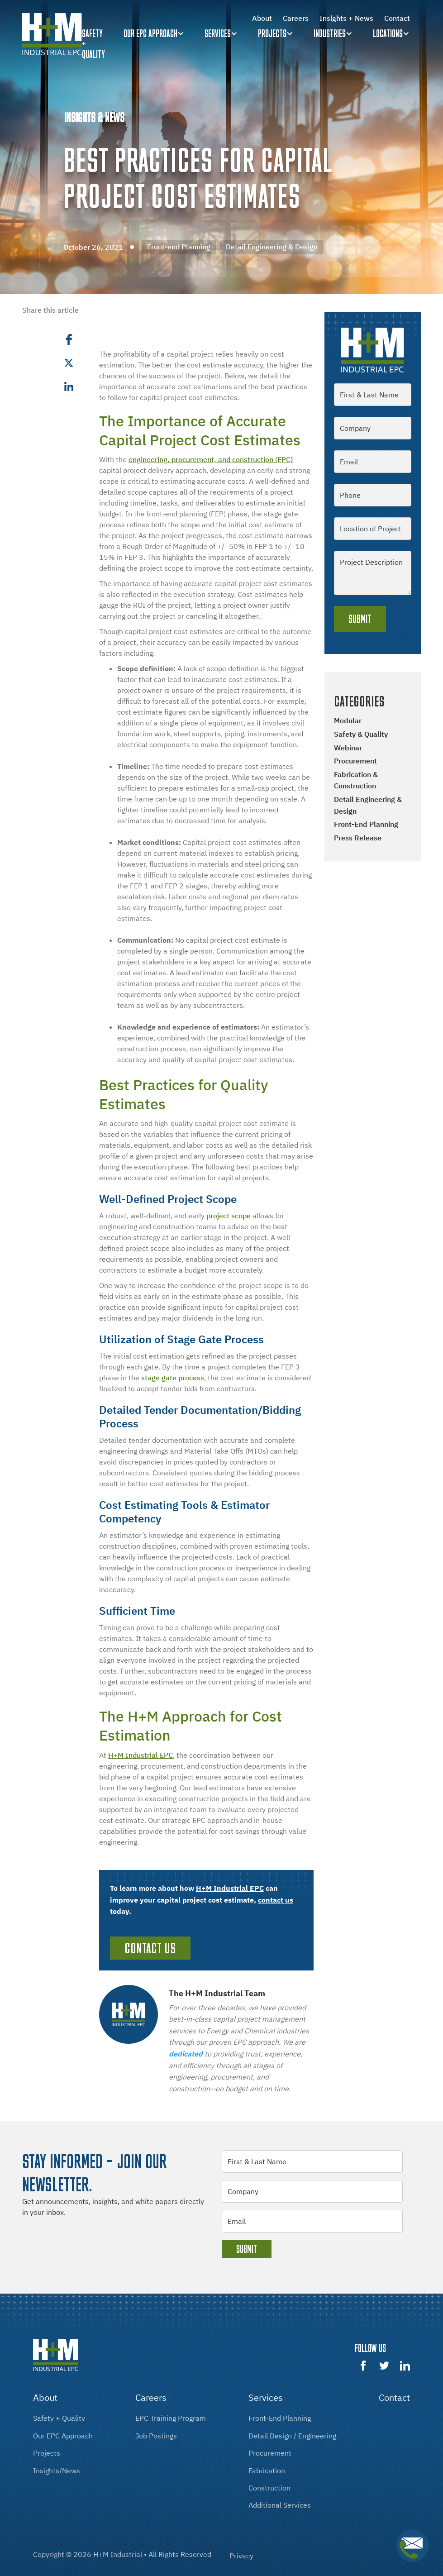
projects (46, 2452)
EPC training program (170, 2418)
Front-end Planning (366, 824)
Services (218, 33)
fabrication (266, 2470)
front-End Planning (279, 2418)
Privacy (241, 2555)
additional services (279, 2504)
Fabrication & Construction (356, 780)
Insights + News (346, 18)
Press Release (357, 837)
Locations (388, 33)
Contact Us (150, 1948)
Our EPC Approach (150, 33)
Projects (272, 33)
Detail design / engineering (292, 2435)
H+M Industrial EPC (140, 1755)
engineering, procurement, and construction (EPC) (211, 459)
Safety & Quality (361, 734)
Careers (296, 18)
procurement (269, 2452)
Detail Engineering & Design (368, 805)
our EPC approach (63, 2435)
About (262, 18)
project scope (228, 1215)
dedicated (186, 2053)
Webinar (348, 747)
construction (269, 2487)
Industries (330, 33)
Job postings (156, 2435)
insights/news (56, 2470)
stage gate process (172, 1377)
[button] (155, 33)
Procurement (355, 760)
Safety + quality (93, 43)
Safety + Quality (59, 2418)
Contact (397, 18)
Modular (348, 720)
